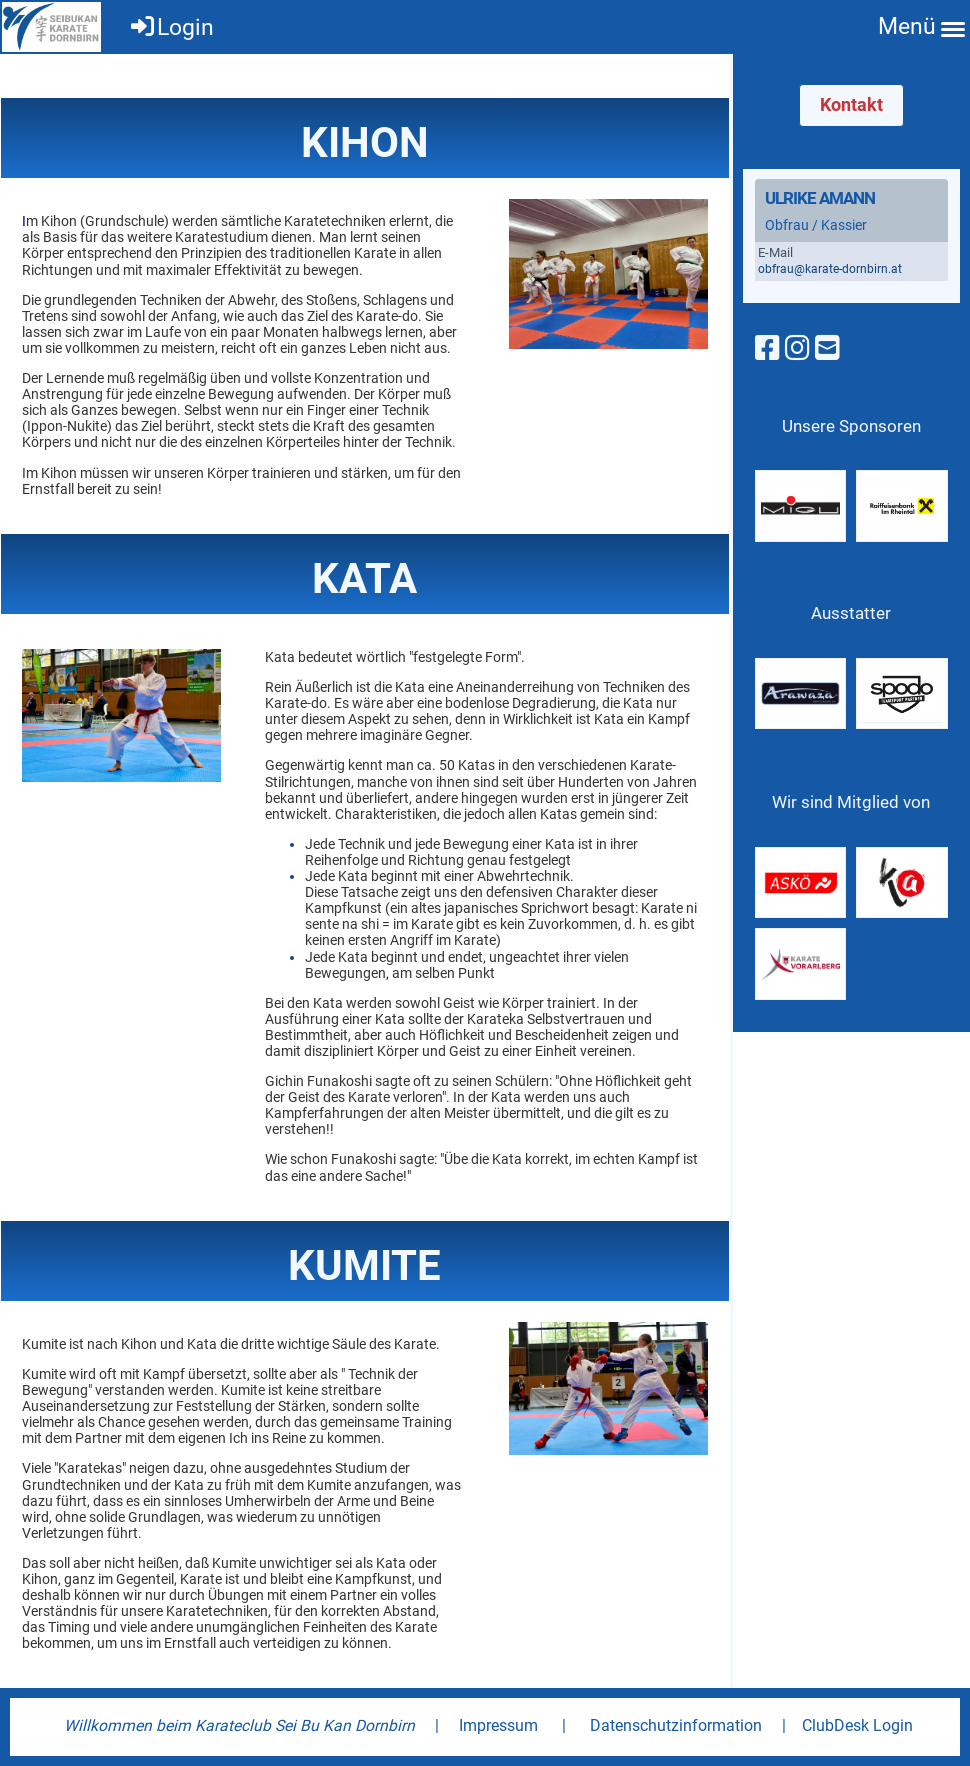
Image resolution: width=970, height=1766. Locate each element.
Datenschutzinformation (676, 1725)
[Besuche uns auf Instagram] (797, 348)
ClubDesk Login (857, 1725)
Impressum (498, 1725)
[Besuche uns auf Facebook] (767, 348)
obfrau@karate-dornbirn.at (830, 269)
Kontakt (851, 104)
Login (171, 27)
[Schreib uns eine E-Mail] (827, 348)
